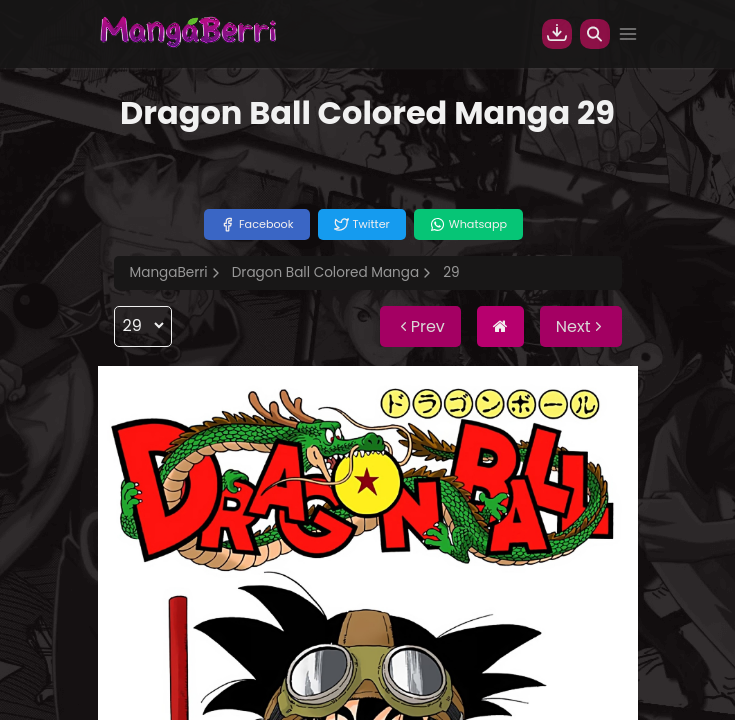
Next (581, 326)
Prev (420, 326)
